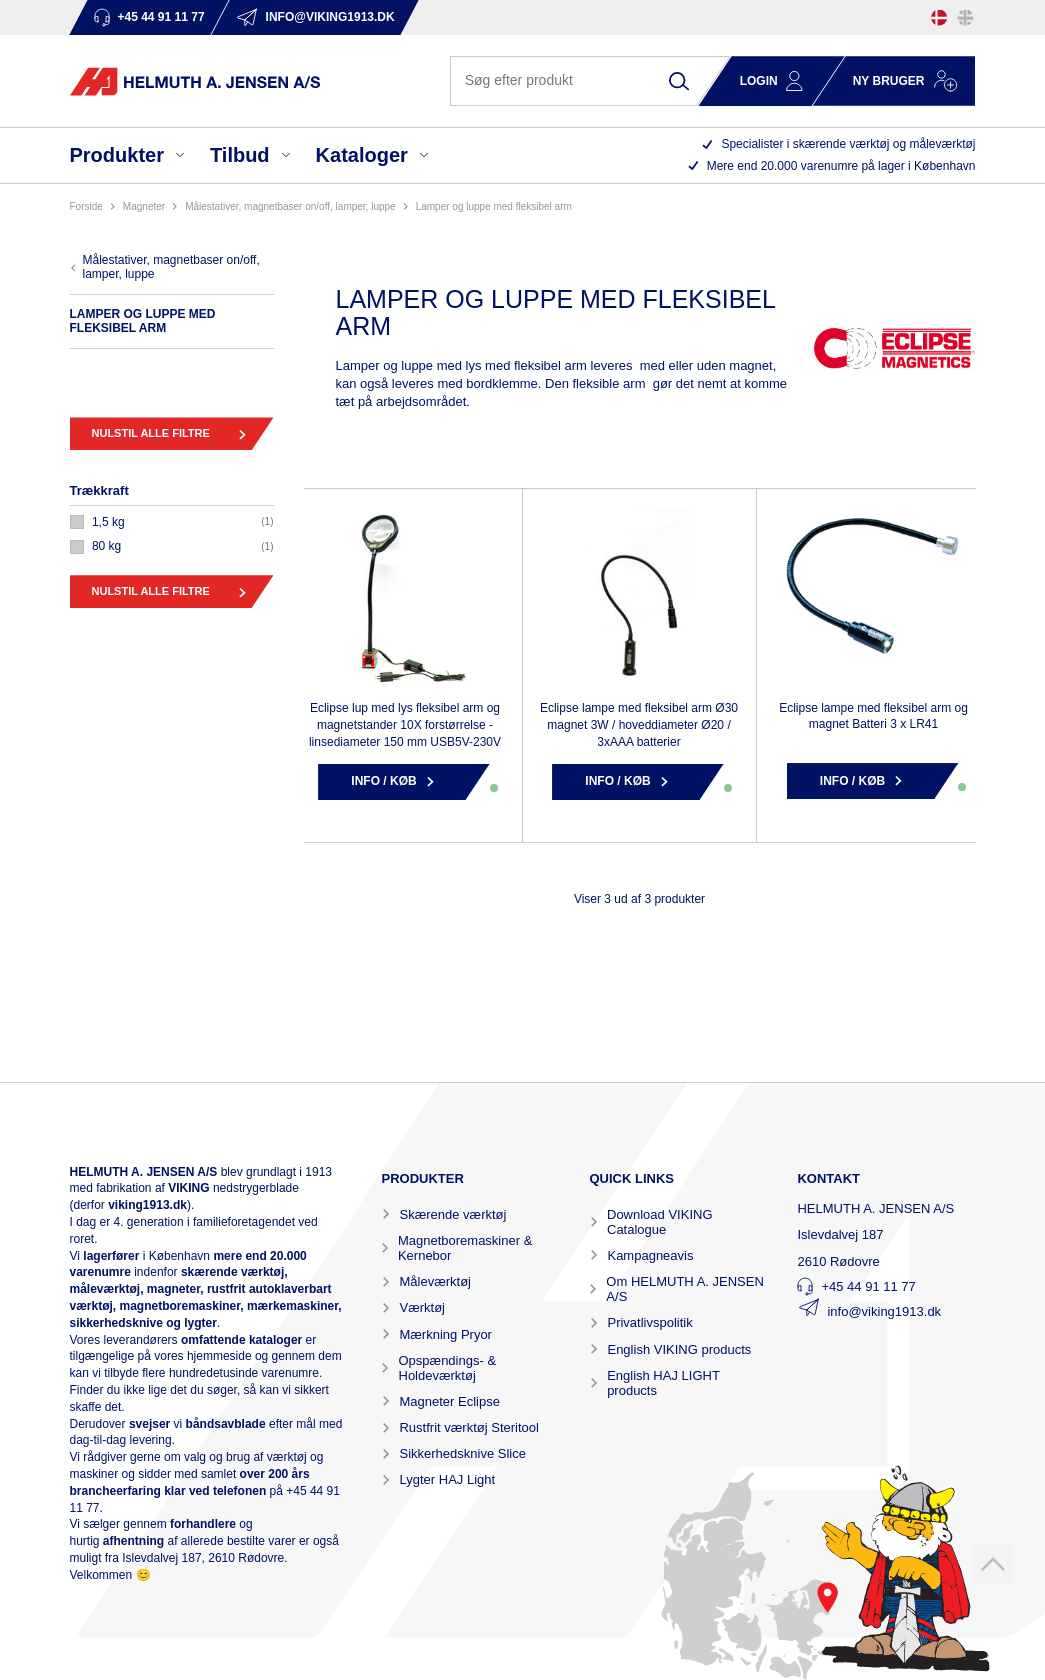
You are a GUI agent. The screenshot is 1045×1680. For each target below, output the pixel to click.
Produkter (117, 155)
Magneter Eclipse (449, 1401)
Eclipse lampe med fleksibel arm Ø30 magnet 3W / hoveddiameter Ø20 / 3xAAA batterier (639, 725)
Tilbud (240, 155)
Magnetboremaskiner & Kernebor (465, 1248)
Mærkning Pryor (445, 1334)
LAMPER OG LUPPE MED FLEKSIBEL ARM (494, 206)
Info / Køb (383, 781)
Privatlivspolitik (649, 1322)
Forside (86, 206)
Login (759, 81)
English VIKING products (679, 1349)
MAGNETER (144, 206)
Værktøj (422, 1307)
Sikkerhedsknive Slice (462, 1453)
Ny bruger (889, 81)
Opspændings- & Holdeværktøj (448, 1368)
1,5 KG (108, 522)
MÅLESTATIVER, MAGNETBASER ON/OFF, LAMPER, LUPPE (290, 206)
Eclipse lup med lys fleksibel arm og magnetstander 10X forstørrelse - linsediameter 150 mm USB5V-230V (405, 725)
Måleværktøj (435, 1281)
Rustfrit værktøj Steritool (468, 1427)
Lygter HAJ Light (447, 1479)
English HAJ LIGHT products (663, 1383)
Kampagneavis (650, 1255)
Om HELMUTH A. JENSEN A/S (684, 1289)
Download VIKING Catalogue (660, 1222)
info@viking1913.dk (884, 1311)
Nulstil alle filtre (151, 433)
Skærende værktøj (452, 1214)
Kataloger (362, 155)
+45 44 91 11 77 (868, 1286)
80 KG (106, 546)
